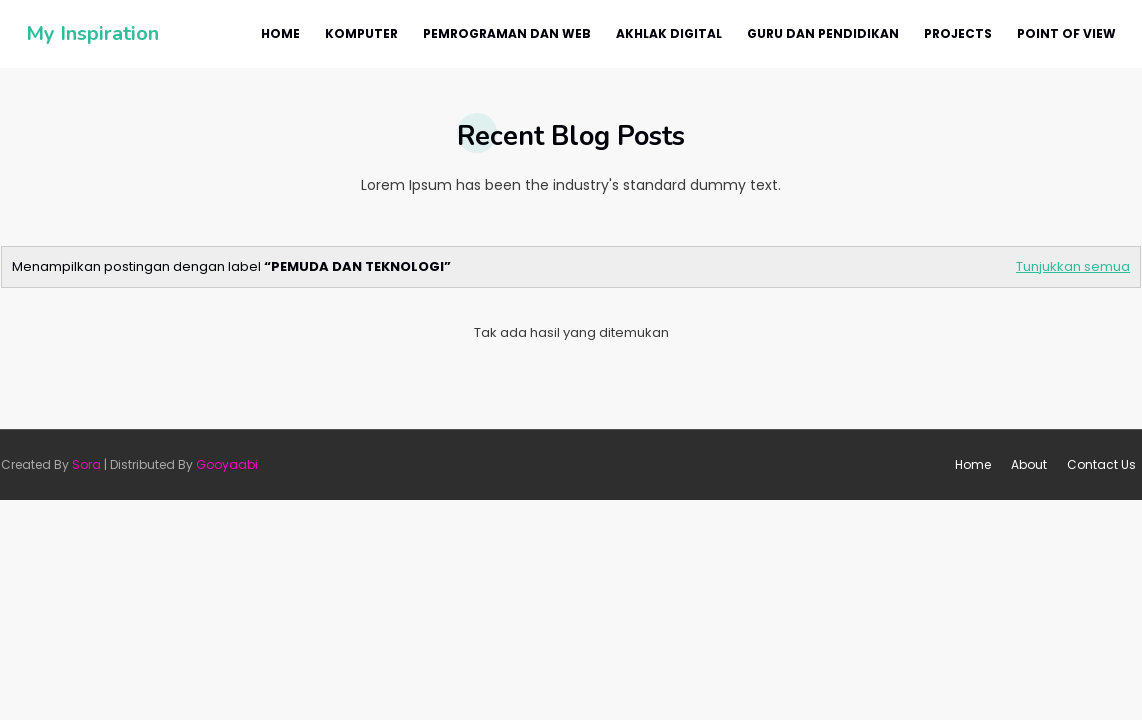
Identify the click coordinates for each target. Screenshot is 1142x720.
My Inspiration (92, 33)
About (1029, 464)
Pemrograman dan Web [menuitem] (507, 33)
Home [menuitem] (280, 33)
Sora (86, 464)
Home (973, 464)
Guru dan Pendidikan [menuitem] (823, 33)
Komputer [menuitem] (361, 33)
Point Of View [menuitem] (1066, 33)
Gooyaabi (227, 464)
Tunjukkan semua (1073, 266)
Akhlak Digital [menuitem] (669, 33)
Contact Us (1101, 464)
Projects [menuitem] (958, 33)
